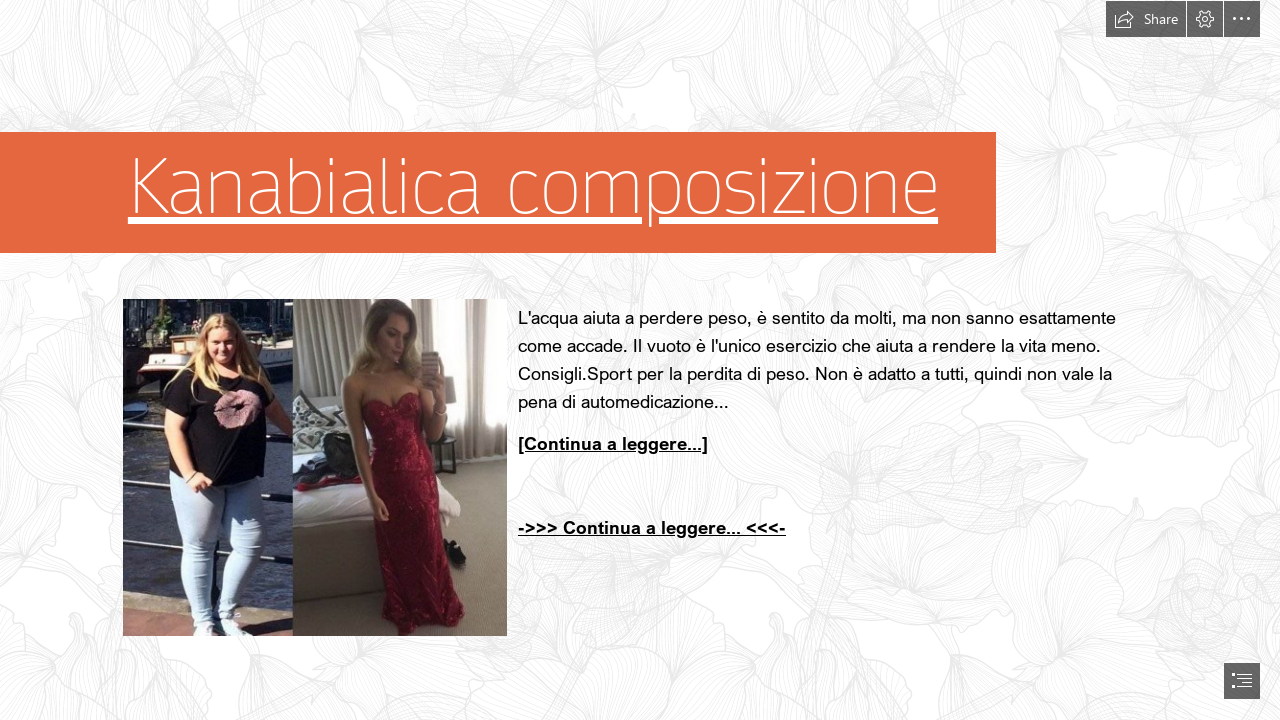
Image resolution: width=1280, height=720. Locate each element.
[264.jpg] (314, 466)
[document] (640, 360)
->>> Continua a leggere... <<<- (652, 527)
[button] (1146, 19)
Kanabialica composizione (533, 187)
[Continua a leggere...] (613, 443)
